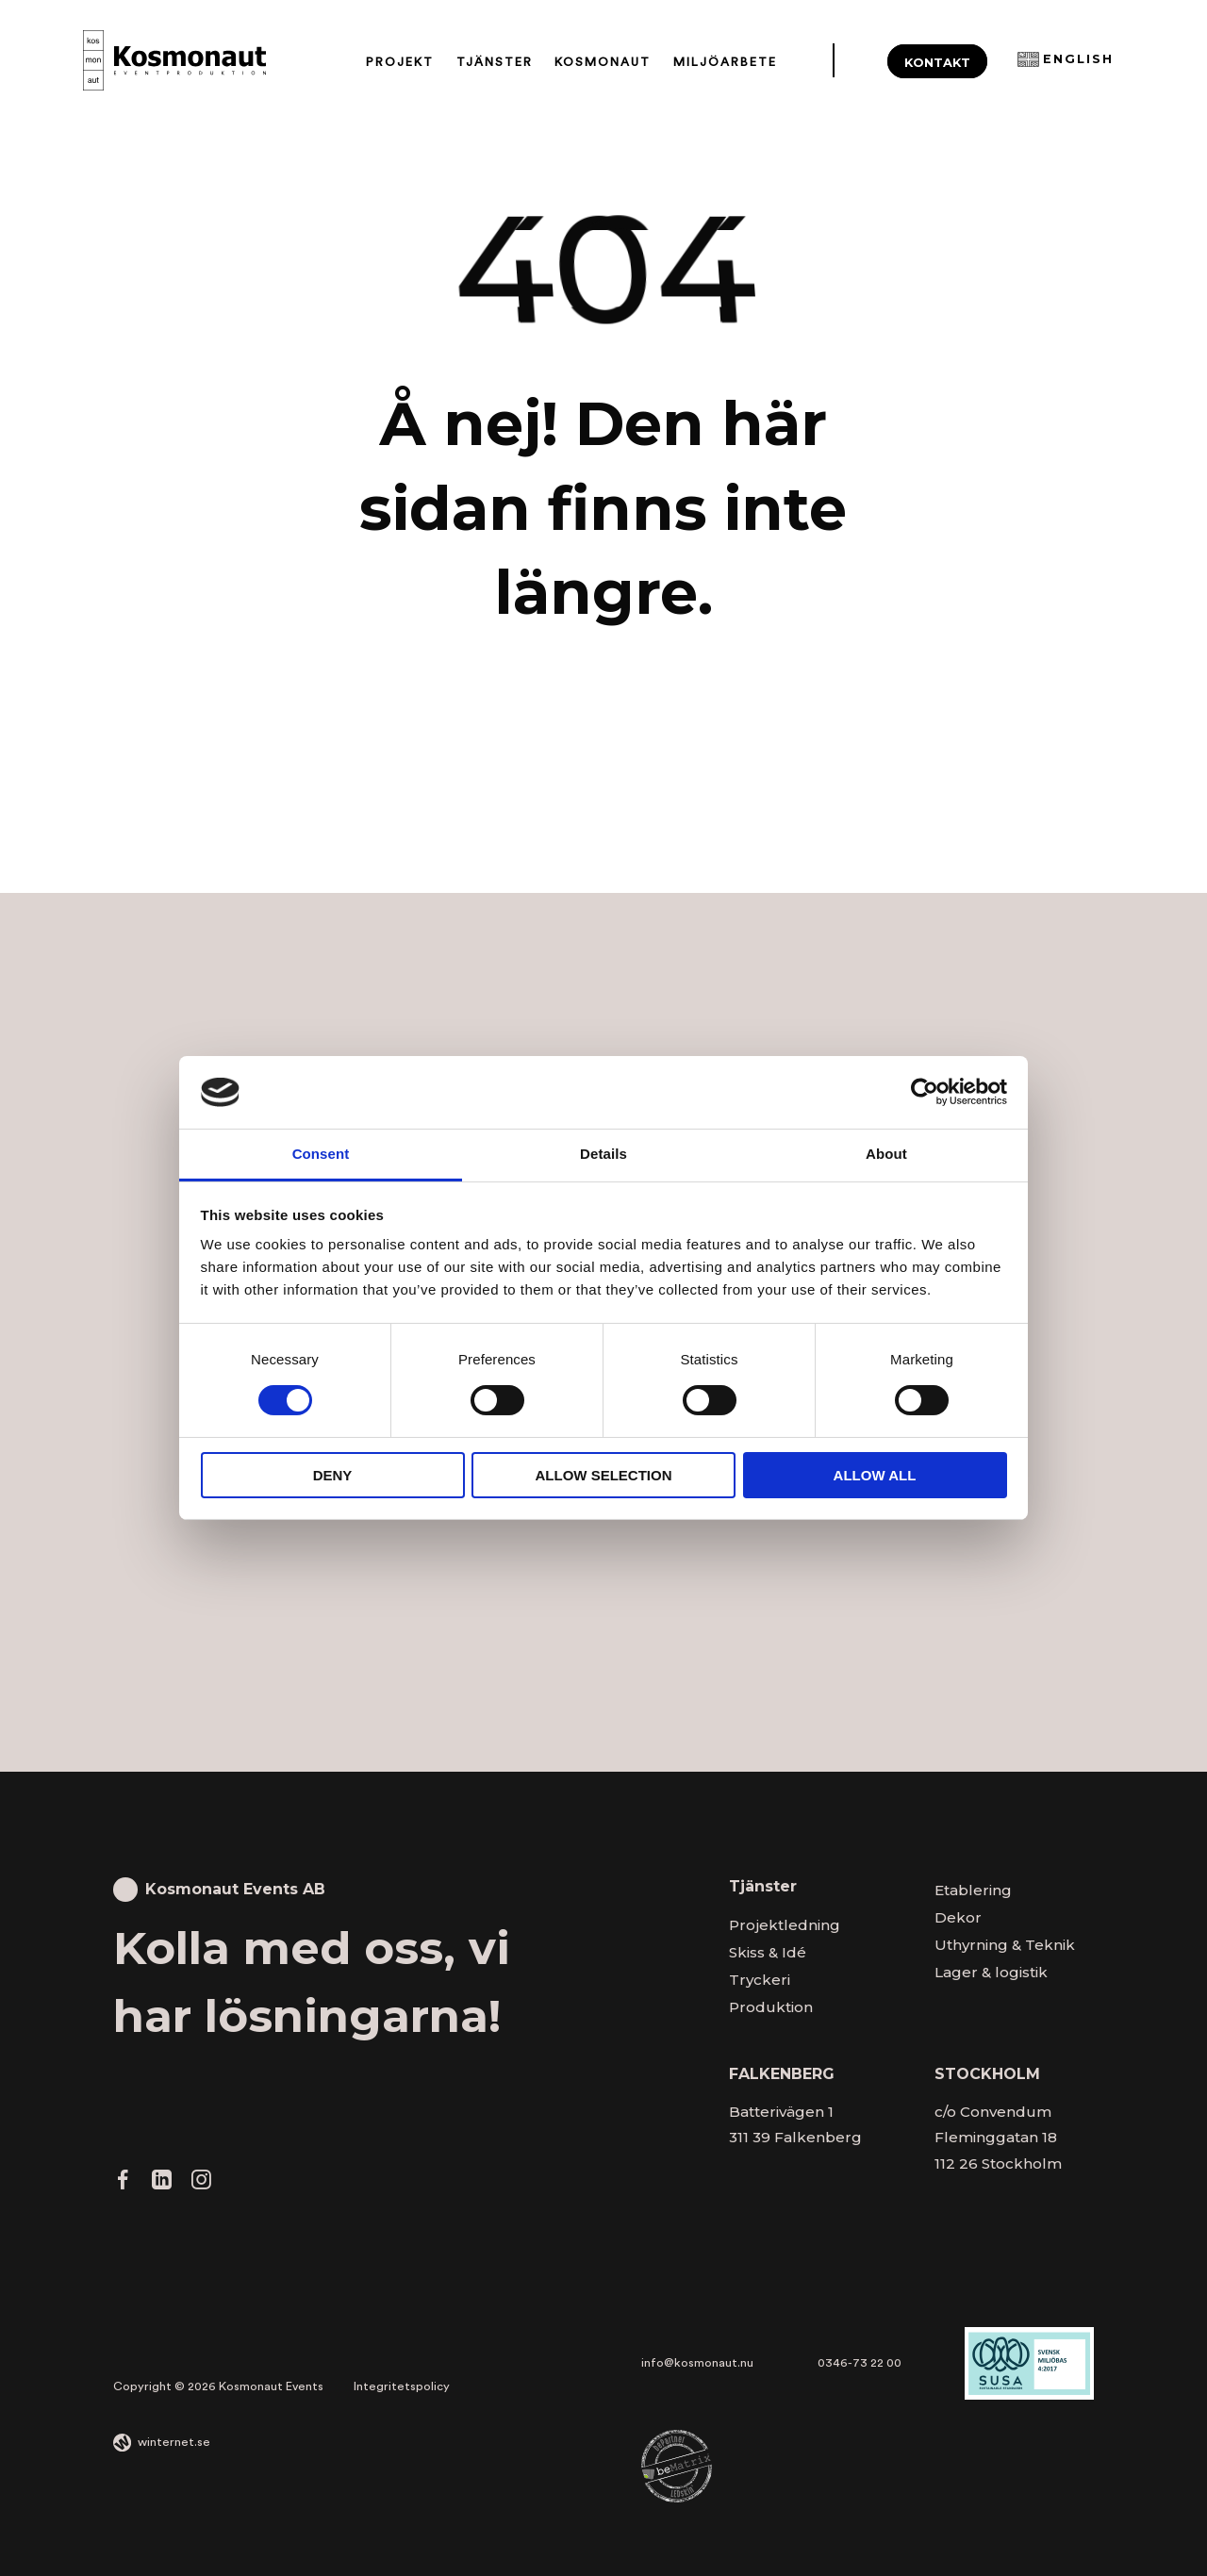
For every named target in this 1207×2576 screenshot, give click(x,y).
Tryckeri (759, 1980)
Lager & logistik (991, 1972)
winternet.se (174, 2442)
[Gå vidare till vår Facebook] (123, 2184)
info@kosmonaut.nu (697, 2363)
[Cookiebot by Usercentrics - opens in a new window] (924, 1092)
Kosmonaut (602, 62)
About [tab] (886, 1154)
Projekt (400, 62)
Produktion (771, 2007)
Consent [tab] (321, 1154)
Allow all (875, 1475)
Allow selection (604, 1475)
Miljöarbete (725, 62)
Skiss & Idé (767, 1952)
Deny (333, 1475)
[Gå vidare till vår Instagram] (200, 2184)
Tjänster (494, 62)
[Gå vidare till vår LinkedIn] (162, 2184)
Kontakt (937, 62)
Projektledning (784, 1925)
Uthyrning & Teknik (1004, 1945)
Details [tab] (603, 1154)
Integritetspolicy (402, 2386)
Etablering (973, 1890)
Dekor (958, 1917)
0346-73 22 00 (859, 2363)
